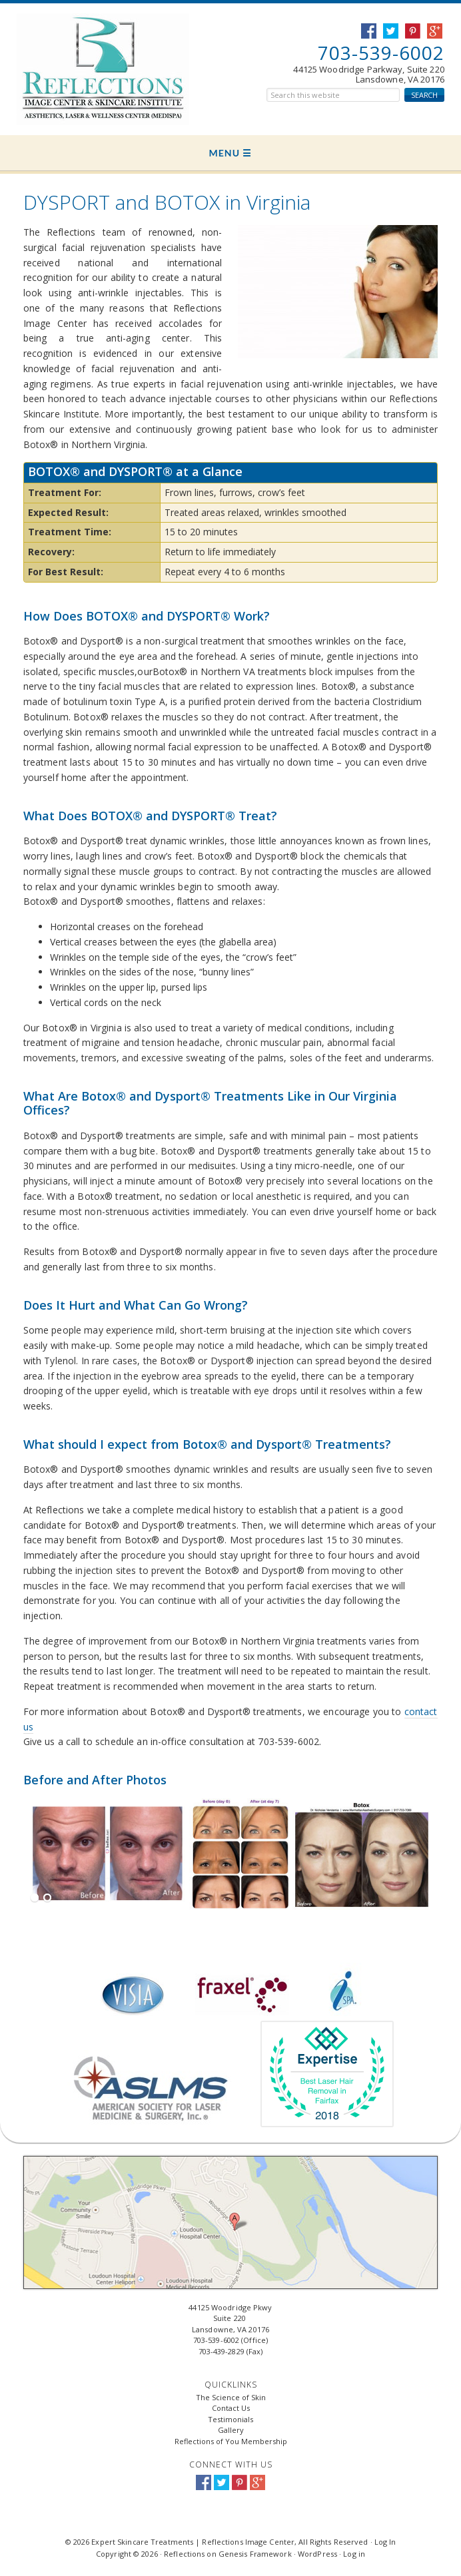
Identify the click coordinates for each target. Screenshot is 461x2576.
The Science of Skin (231, 2397)
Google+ (257, 2482)
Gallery (231, 2430)
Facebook (203, 2482)
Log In (385, 2542)
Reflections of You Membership (231, 2441)
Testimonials (230, 2419)
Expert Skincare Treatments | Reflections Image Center (85, 69)
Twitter (221, 2482)
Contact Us (231, 2408)
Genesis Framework (255, 2554)
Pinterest (239, 2482)
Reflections (184, 2554)
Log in (354, 2554)
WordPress (317, 2554)
